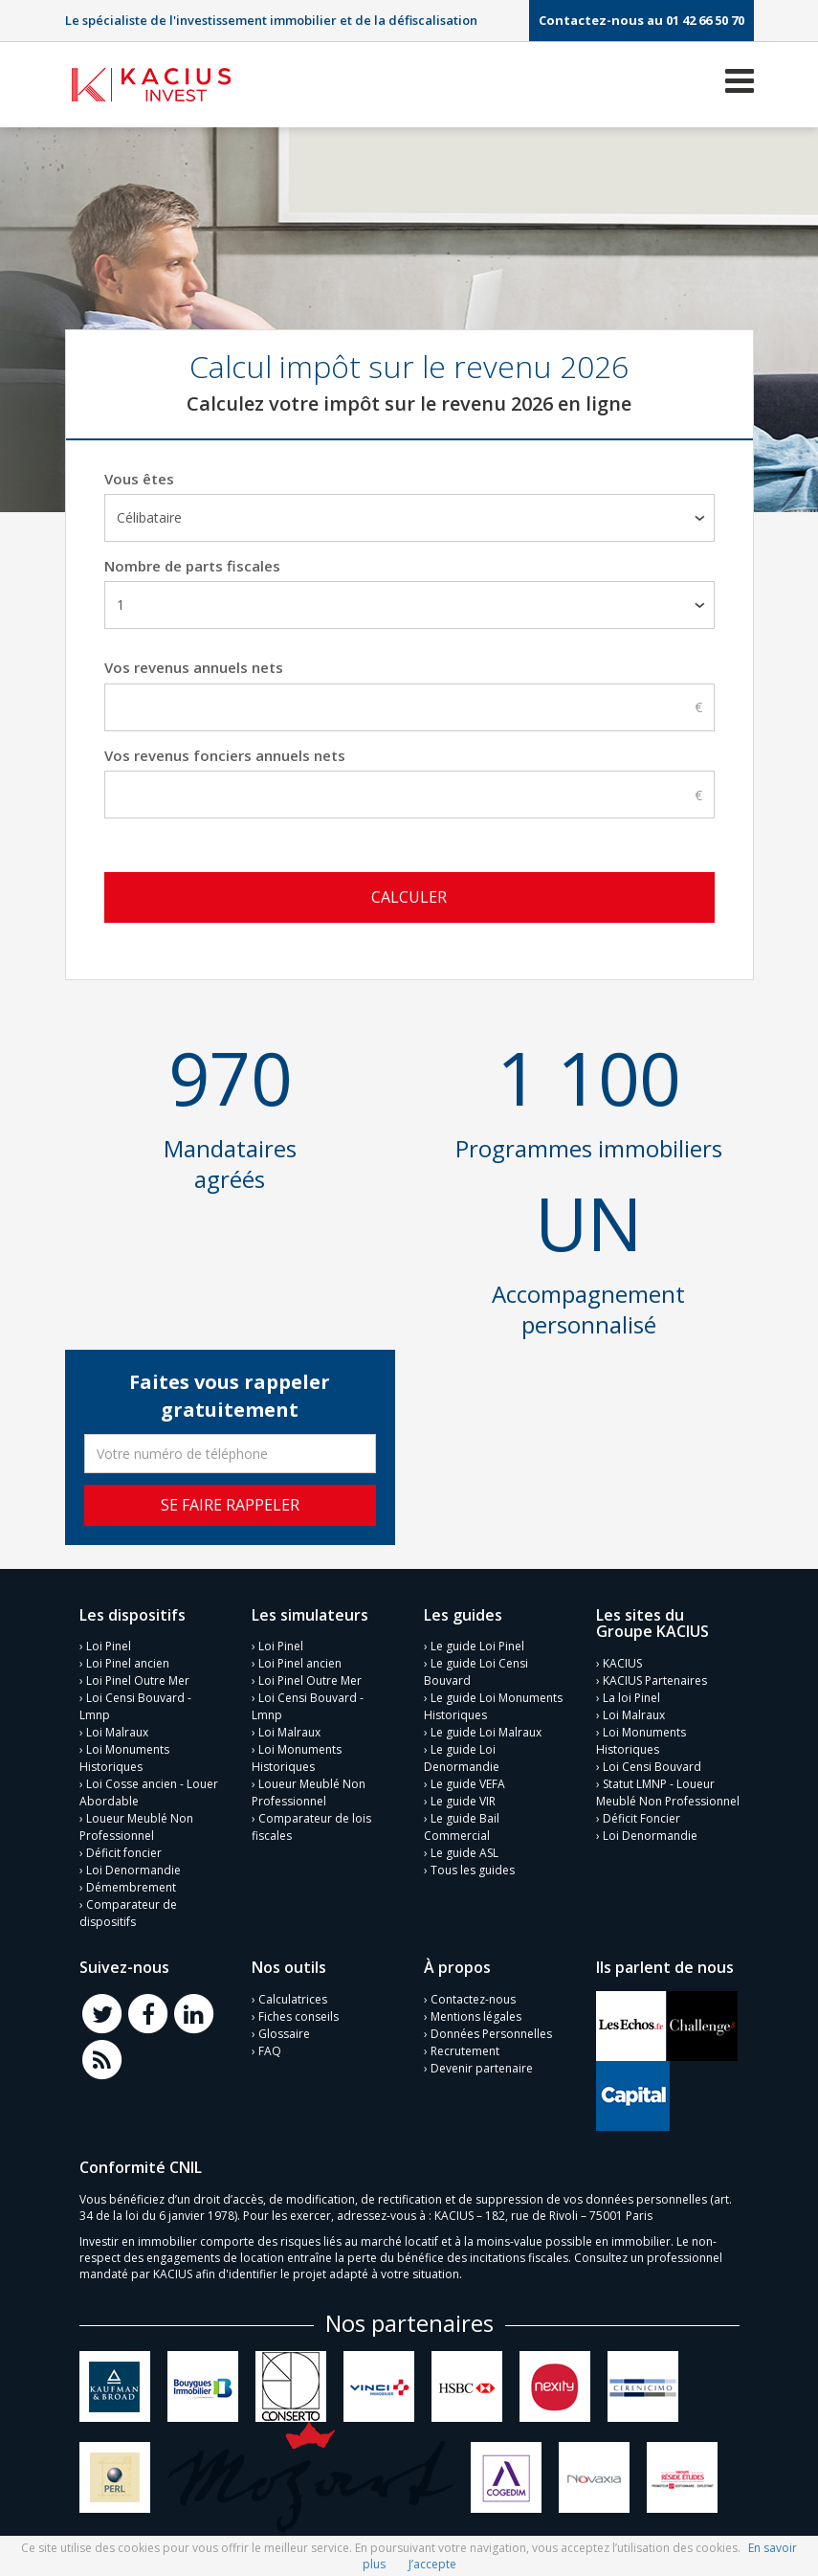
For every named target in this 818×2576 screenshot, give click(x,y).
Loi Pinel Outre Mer (137, 1677)
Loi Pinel (108, 1642)
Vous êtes (139, 478)
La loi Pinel (631, 1694)
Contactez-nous (473, 1995)
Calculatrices (292, 1995)
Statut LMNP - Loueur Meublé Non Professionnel (668, 1788)
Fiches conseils (298, 2013)
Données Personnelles (491, 2030)
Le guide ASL (464, 1849)
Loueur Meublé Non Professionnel (136, 1823)
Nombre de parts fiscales (192, 565)
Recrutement (465, 2047)
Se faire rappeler (230, 1500)
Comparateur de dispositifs (128, 1909)
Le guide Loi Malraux (486, 1728)
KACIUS (622, 1659)
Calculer (409, 896)
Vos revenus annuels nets (193, 667)
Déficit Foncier (641, 1814)
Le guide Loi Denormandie (461, 1754)
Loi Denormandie (133, 1866)
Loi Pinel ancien (127, 1659)
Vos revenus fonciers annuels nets (224, 755)
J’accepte (432, 2564)
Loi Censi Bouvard (652, 1763)
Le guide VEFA (468, 1780)
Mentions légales (476, 2013)
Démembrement (131, 1883)
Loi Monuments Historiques (124, 1754)
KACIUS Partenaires (655, 1677)
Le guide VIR (463, 1797)
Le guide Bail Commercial (461, 1823)
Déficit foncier (124, 1849)
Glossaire (284, 2030)
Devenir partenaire (482, 2064)
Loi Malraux (117, 1728)
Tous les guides (473, 1866)
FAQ (269, 2047)
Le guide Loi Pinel (477, 1642)
